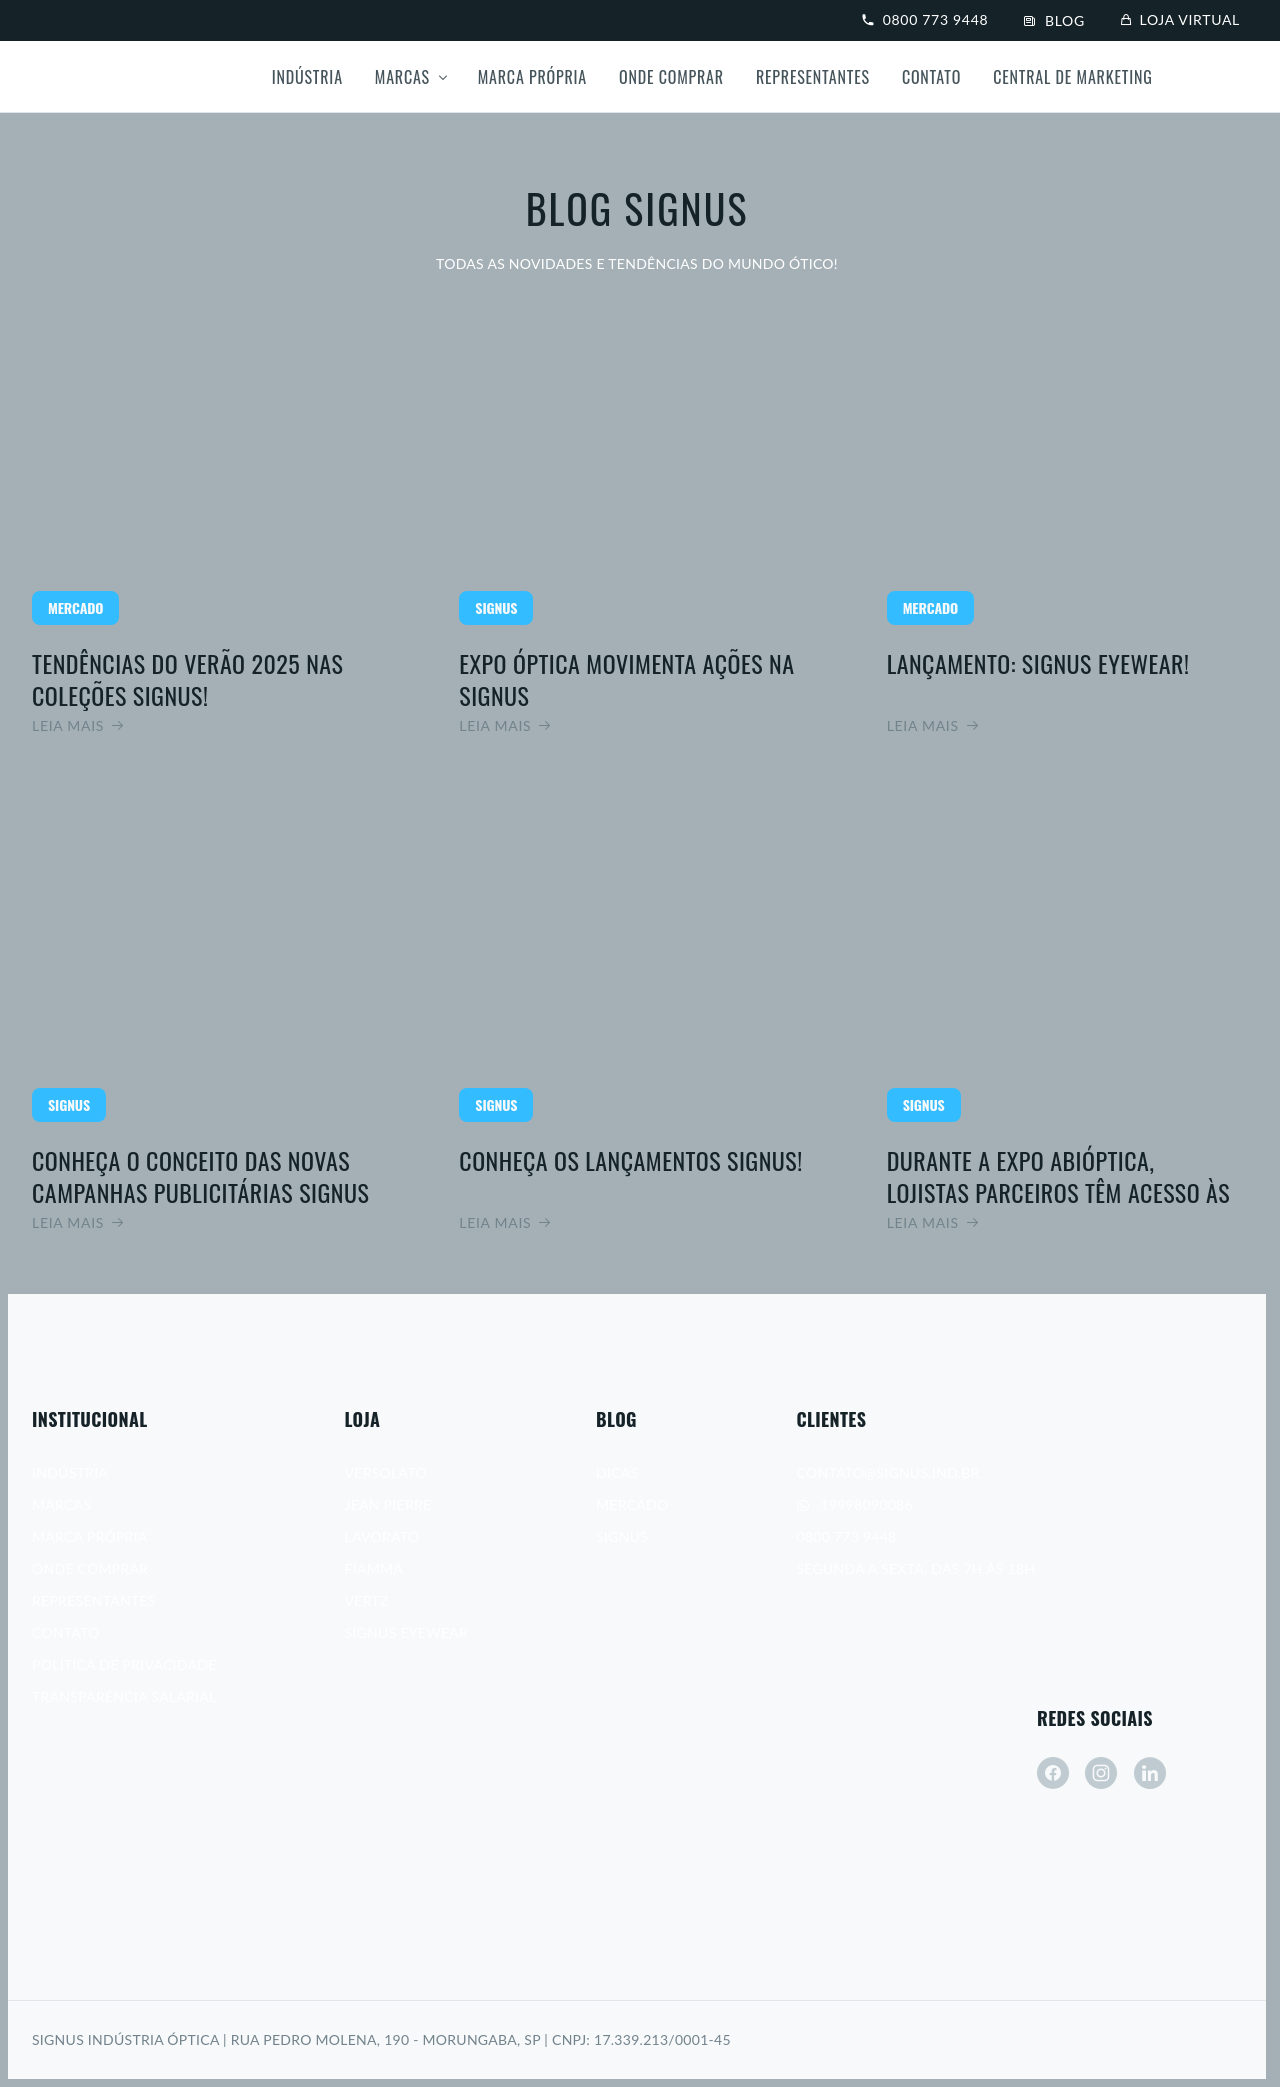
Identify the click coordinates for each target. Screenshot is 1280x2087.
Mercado (632, 1504)
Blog (1054, 20)
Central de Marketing (1072, 77)
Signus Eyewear (407, 1632)
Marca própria (532, 77)
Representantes (813, 77)
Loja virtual (1180, 19)
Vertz (367, 1600)
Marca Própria (90, 1536)
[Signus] (108, 77)
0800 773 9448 (925, 19)
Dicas (617, 1472)
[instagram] (1101, 1773)
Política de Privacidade (124, 1664)
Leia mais (209, 520)
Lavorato (382, 1536)
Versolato (386, 1472)
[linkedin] (1150, 1773)
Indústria (307, 77)
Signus (622, 1536)
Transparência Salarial (124, 1696)
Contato (931, 77)
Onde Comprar (671, 77)
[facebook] (1053, 1773)
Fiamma (374, 1568)
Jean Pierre (388, 1504)
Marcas (402, 77)
